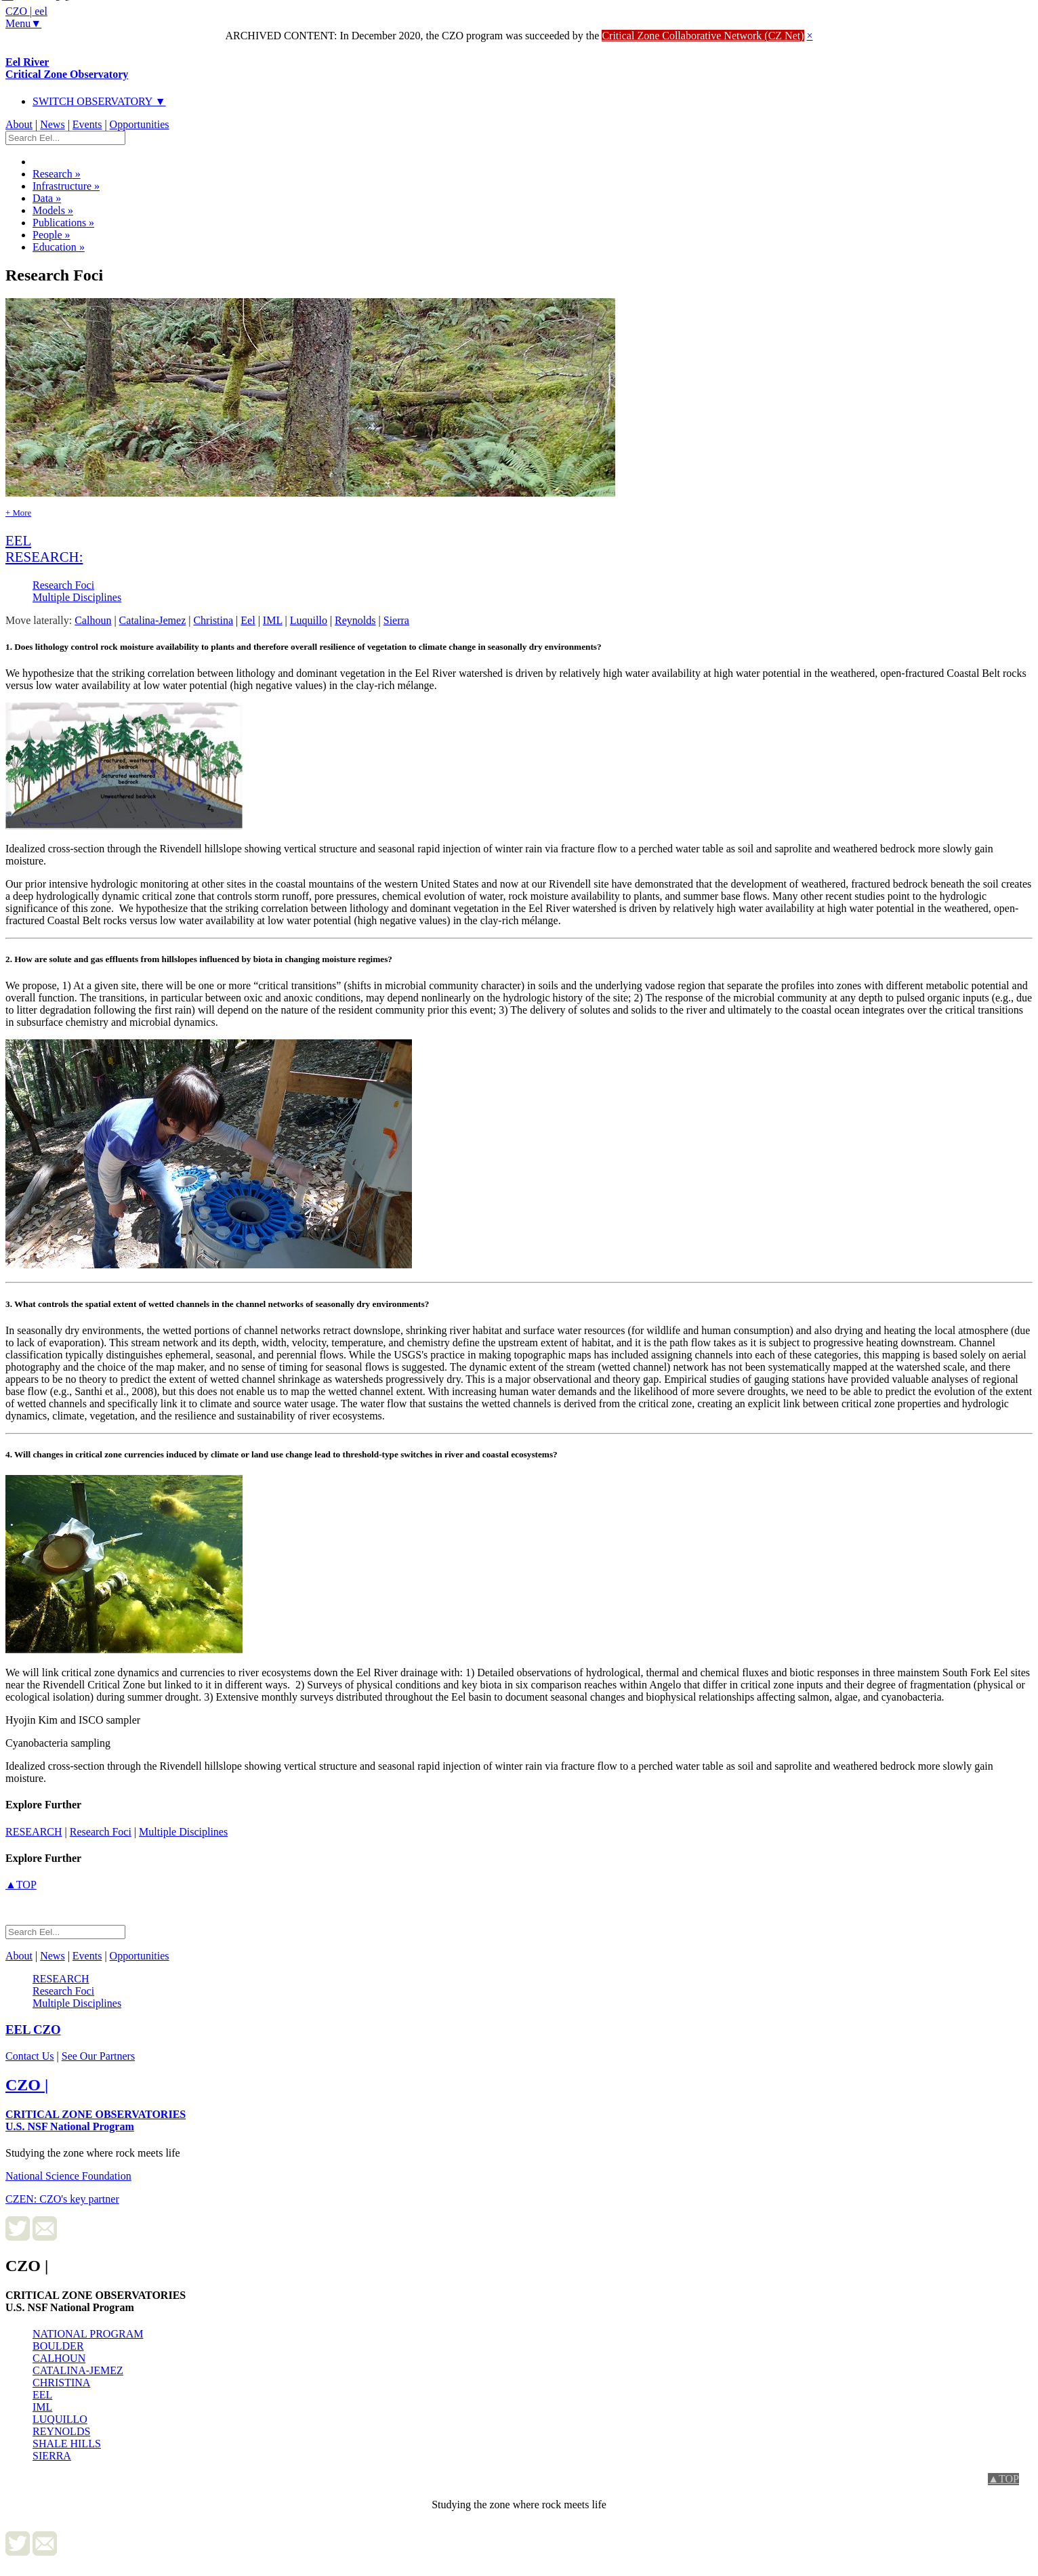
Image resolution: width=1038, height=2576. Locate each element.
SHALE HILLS (67, 2443)
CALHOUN (59, 2358)
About (19, 124)
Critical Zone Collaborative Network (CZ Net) (703, 35)
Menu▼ (23, 23)
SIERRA (52, 2455)
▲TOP (21, 1884)
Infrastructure (66, 186)
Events (87, 124)
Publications (63, 222)
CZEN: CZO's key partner (62, 2199)
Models (53, 210)
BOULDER (58, 2346)
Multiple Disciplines (77, 597)
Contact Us (29, 2056)
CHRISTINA (61, 2382)
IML (42, 2407)
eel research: (44, 548)
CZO (33, 2029)
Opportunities (139, 124)
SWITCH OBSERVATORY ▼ (99, 101)
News (52, 124)
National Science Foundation (68, 2176)
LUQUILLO (60, 2419)
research (33, 1831)
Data (47, 198)
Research (57, 174)
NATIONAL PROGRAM (88, 2334)
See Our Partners (98, 2056)
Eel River (66, 68)
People (51, 235)
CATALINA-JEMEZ (78, 2370)
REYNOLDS (61, 2431)
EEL (42, 2395)
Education (59, 247)
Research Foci (63, 585)
